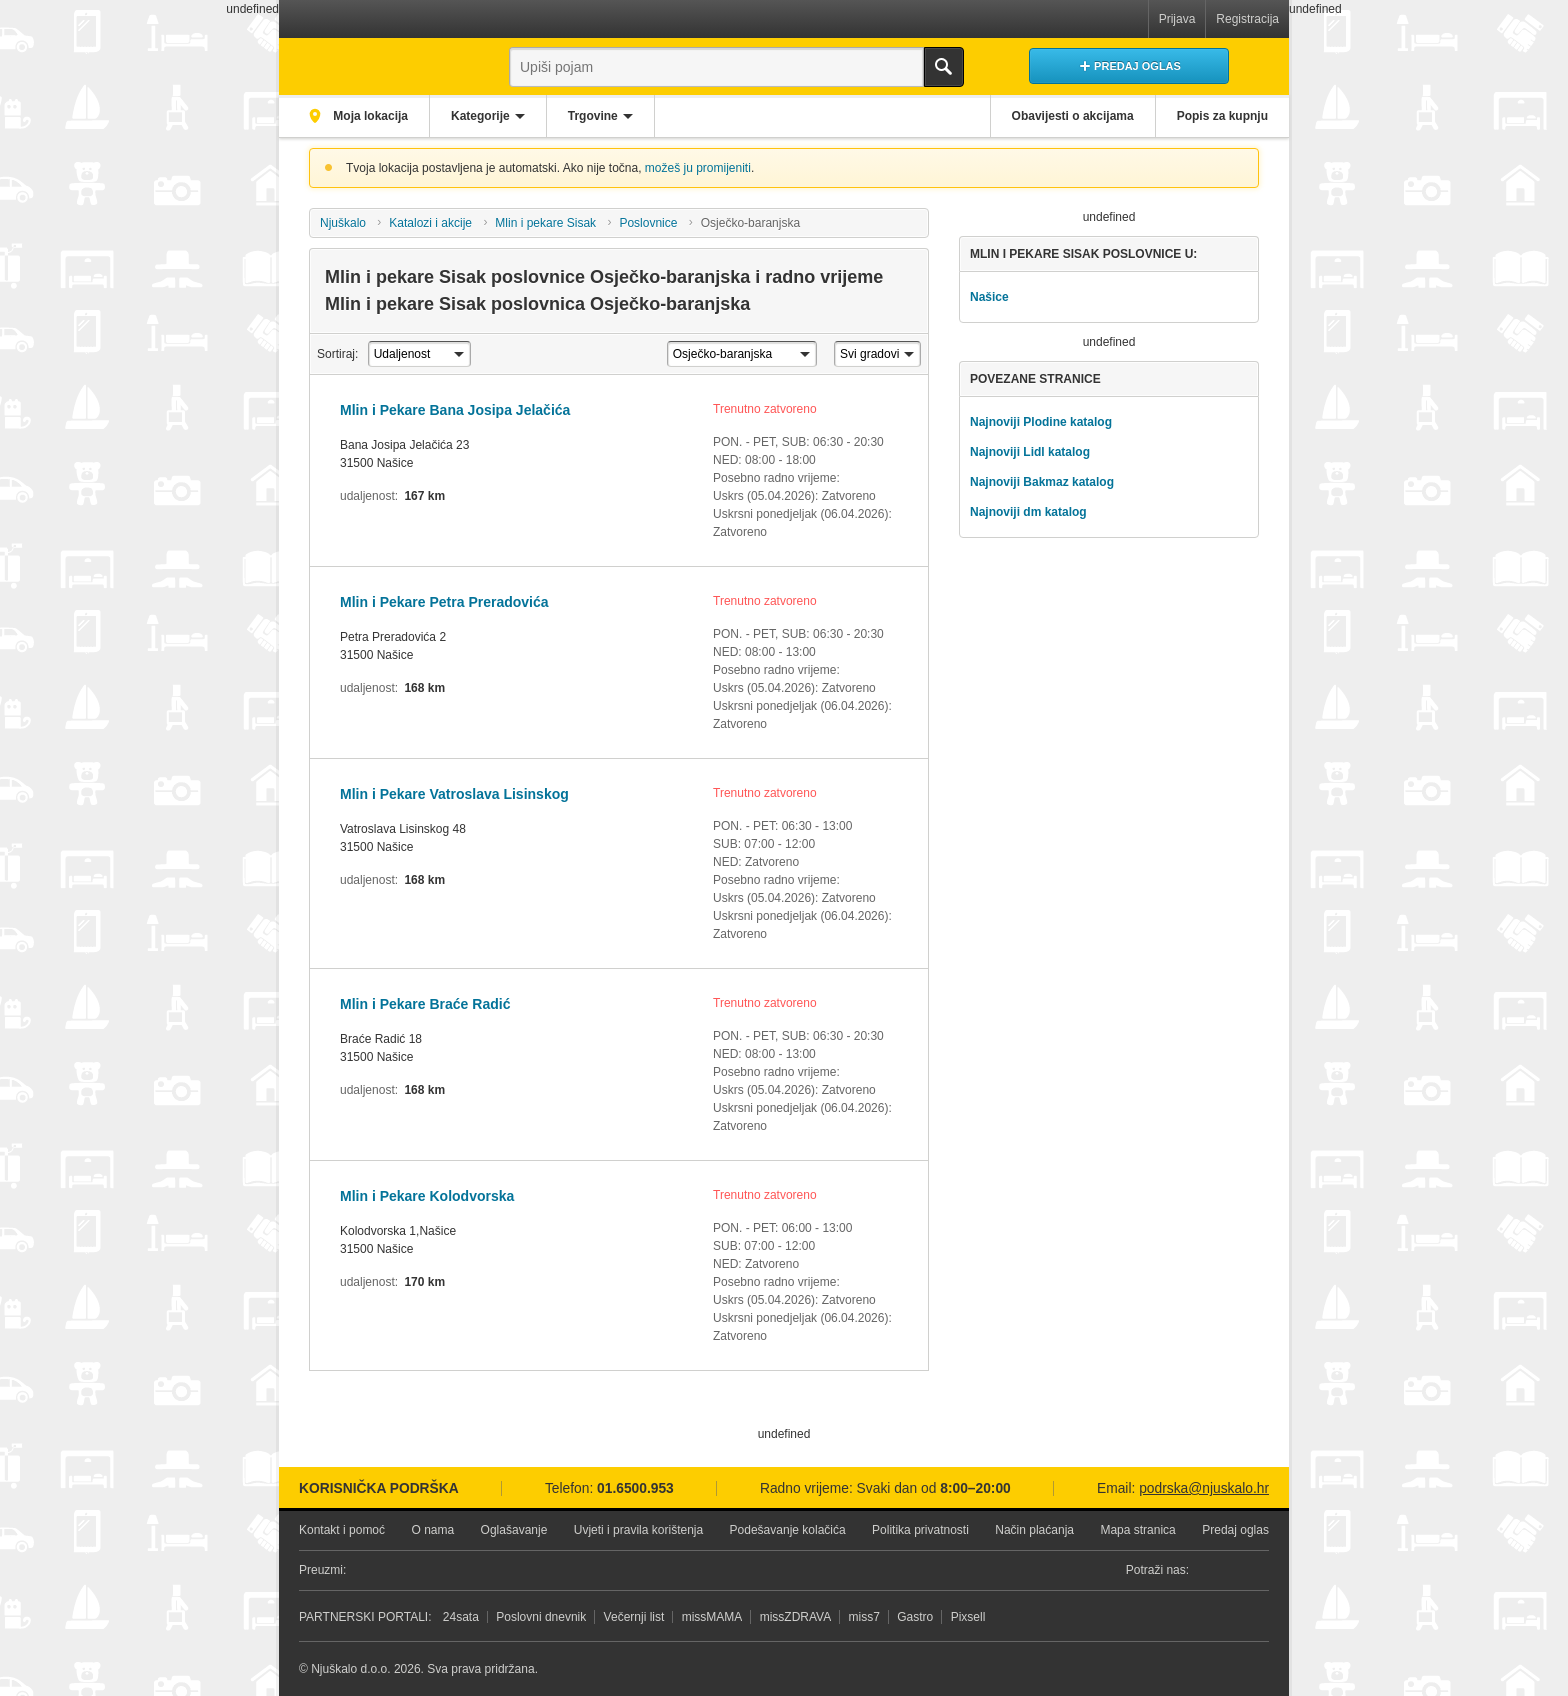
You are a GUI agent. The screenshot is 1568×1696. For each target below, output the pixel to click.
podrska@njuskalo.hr (1204, 1488)
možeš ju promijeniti (698, 168)
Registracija (1247, 19)
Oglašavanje (514, 1530)
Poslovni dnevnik (541, 1617)
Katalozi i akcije (430, 223)
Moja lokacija (369, 116)
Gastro (915, 1617)
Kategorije (480, 116)
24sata (461, 1617)
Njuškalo (343, 223)
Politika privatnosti (920, 1530)
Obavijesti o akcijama (1073, 116)
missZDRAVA (796, 1617)
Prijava (1177, 19)
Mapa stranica (1137, 1530)
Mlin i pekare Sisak (545, 223)
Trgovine (593, 116)
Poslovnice (648, 223)
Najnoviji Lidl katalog (1030, 452)
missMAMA (712, 1617)
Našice (989, 297)
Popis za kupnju (1222, 116)
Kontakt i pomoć (342, 1530)
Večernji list (634, 1617)
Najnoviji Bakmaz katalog (1042, 482)
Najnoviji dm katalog (1028, 512)
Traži (944, 67)
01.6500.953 (635, 1488)
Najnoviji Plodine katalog (1041, 422)
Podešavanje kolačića (788, 1530)
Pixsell (968, 1617)
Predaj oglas (1235, 1530)
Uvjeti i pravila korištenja (638, 1530)
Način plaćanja (1034, 1530)
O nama (432, 1530)
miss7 (864, 1617)
